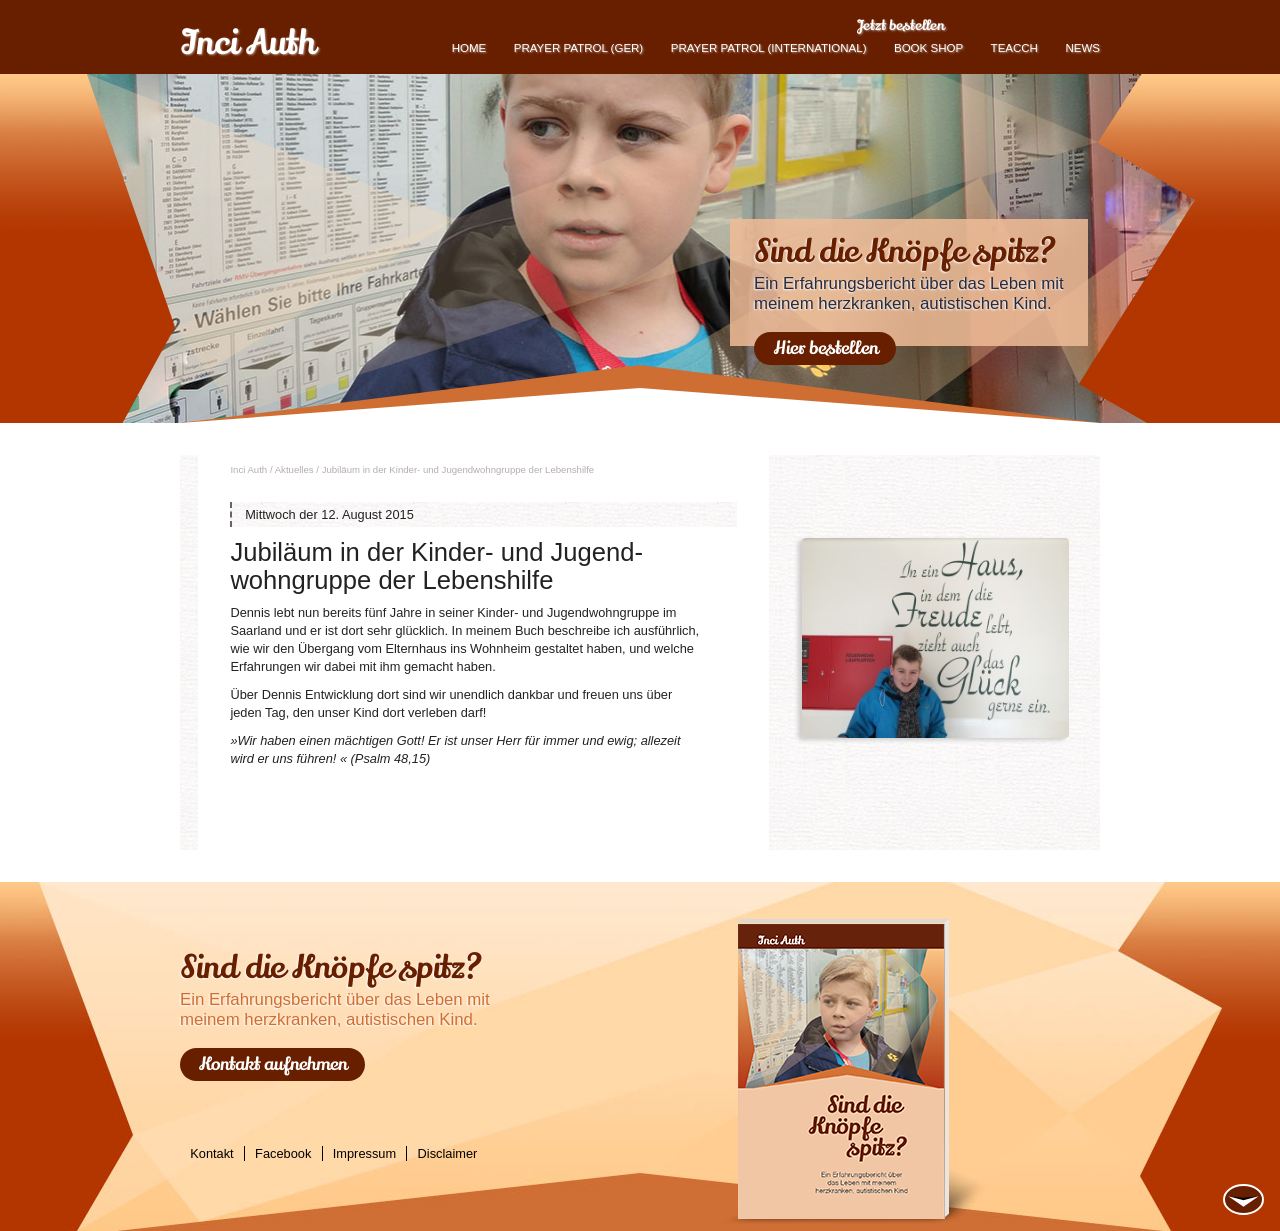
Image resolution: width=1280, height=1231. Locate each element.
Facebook (283, 1153)
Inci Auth (247, 43)
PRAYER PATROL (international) (769, 48)
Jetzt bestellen (900, 25)
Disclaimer (448, 1153)
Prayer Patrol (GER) (578, 48)
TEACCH (1014, 48)
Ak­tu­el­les (294, 469)
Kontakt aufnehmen (273, 1064)
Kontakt (211, 1153)
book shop (928, 48)
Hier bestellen (825, 348)
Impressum (364, 1153)
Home (469, 48)
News (1082, 48)
